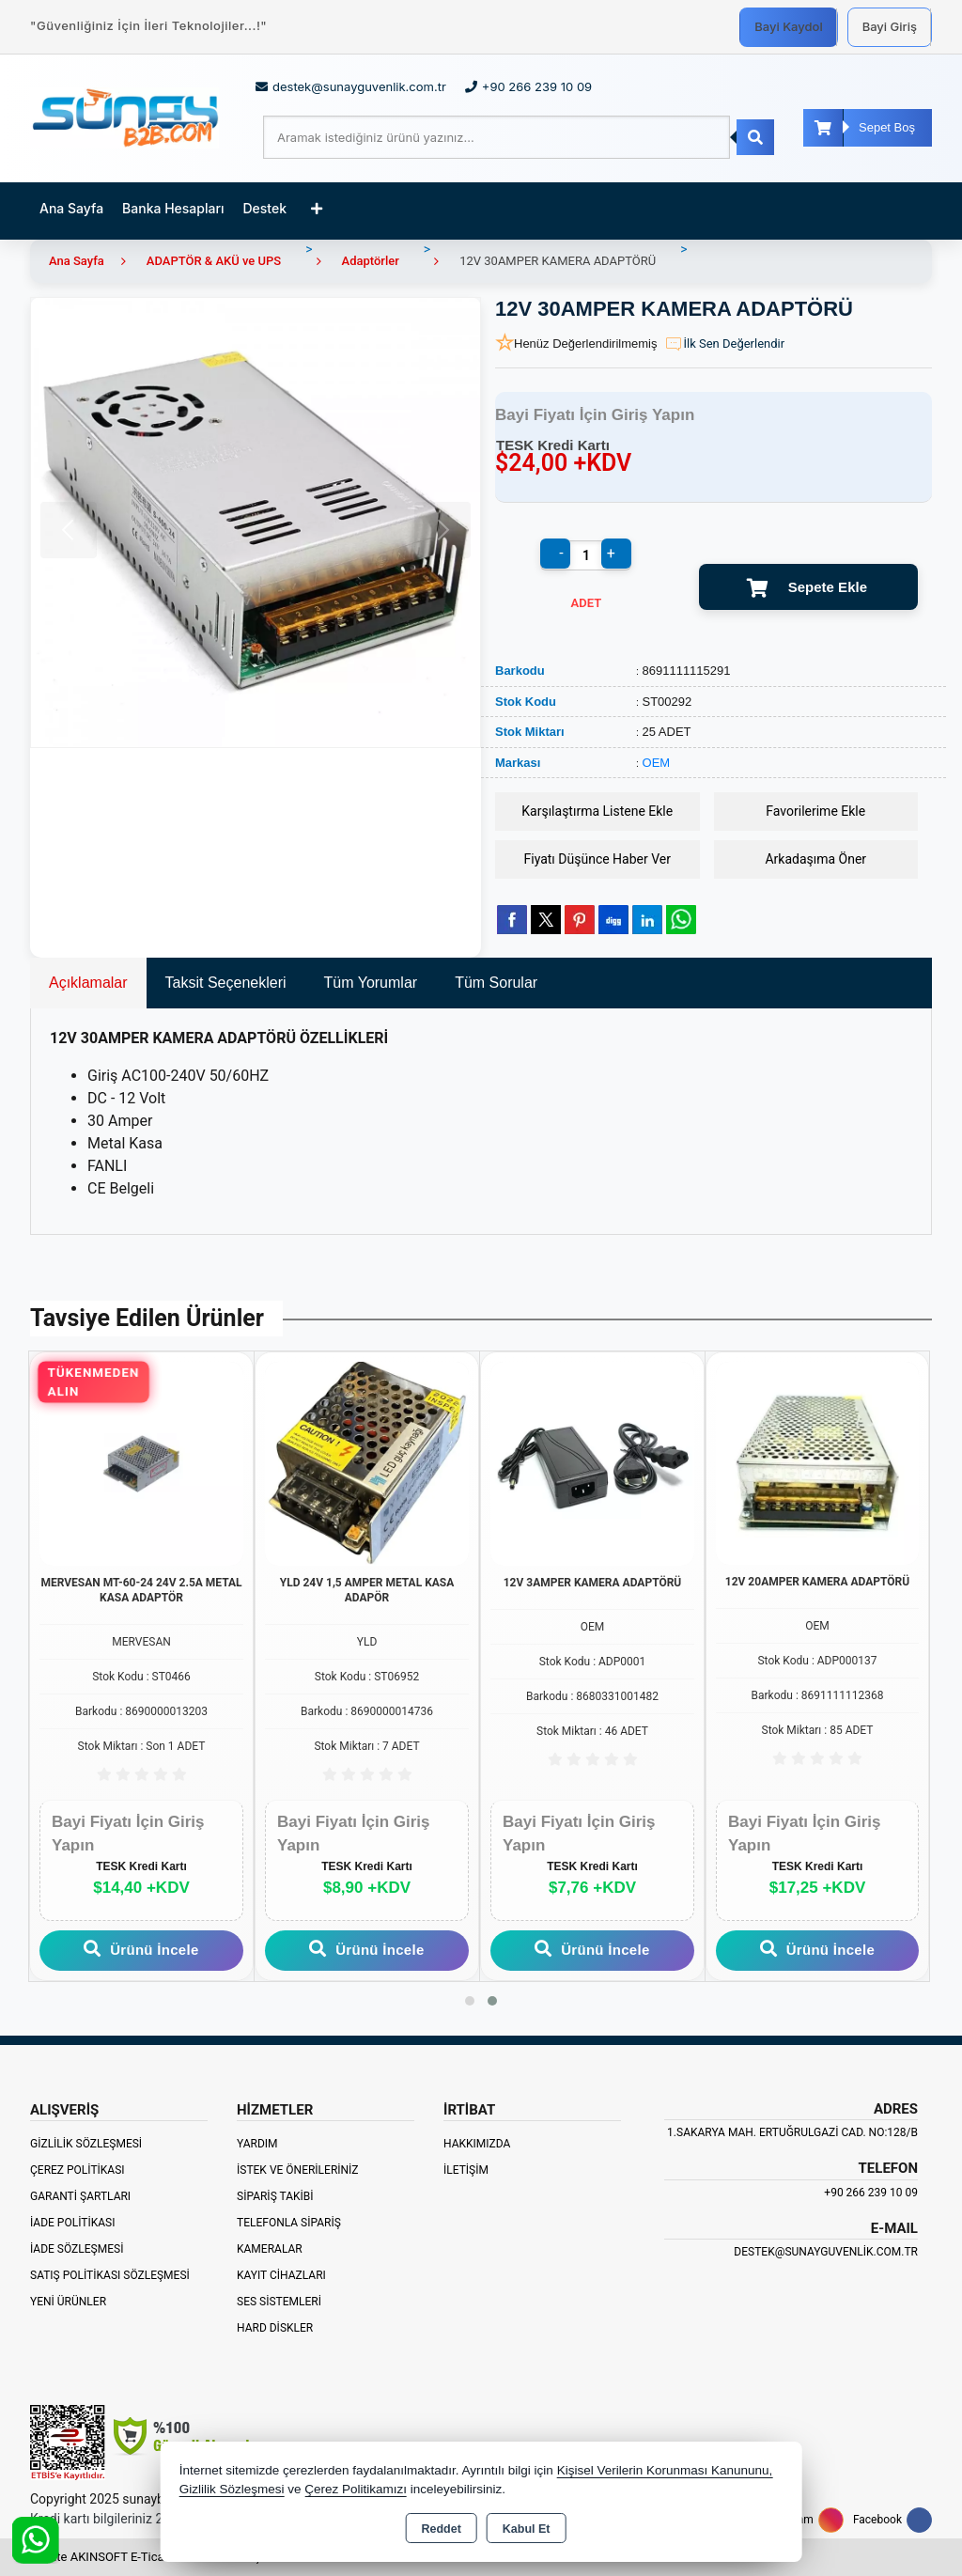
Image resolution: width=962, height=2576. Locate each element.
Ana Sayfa (71, 208)
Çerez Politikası (77, 2170)
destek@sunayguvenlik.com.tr (826, 2251)
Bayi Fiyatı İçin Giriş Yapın (594, 415)
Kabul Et (527, 2529)
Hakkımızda (476, 2143)
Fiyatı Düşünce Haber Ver (598, 858)
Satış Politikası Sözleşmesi (110, 2275)
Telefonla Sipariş (289, 2222)
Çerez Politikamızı (355, 2489)
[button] (469, 2000)
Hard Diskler (275, 2327)
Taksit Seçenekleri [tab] (226, 983)
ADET (586, 603)
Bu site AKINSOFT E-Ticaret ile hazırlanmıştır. (151, 2557)
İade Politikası (72, 2222)
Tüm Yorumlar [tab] (371, 983)
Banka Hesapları (173, 208)
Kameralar (270, 2249)
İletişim (466, 2170)
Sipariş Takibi (275, 2196)
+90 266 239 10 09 (871, 2192)
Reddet (440, 2529)
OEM (657, 763)
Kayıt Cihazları (281, 2275)
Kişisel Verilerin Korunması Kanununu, (665, 2470)
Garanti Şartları (80, 2196)
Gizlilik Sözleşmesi (86, 2143)
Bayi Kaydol (788, 26)
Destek (265, 208)
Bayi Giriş (889, 26)
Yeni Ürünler (68, 2301)
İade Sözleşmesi (76, 2249)
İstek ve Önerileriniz (298, 2170)
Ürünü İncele (141, 1949)
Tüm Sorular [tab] (496, 983)
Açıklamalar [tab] (88, 983)
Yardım (257, 2143)
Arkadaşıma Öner (815, 858)
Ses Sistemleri (279, 2301)
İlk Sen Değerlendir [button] (724, 344)
